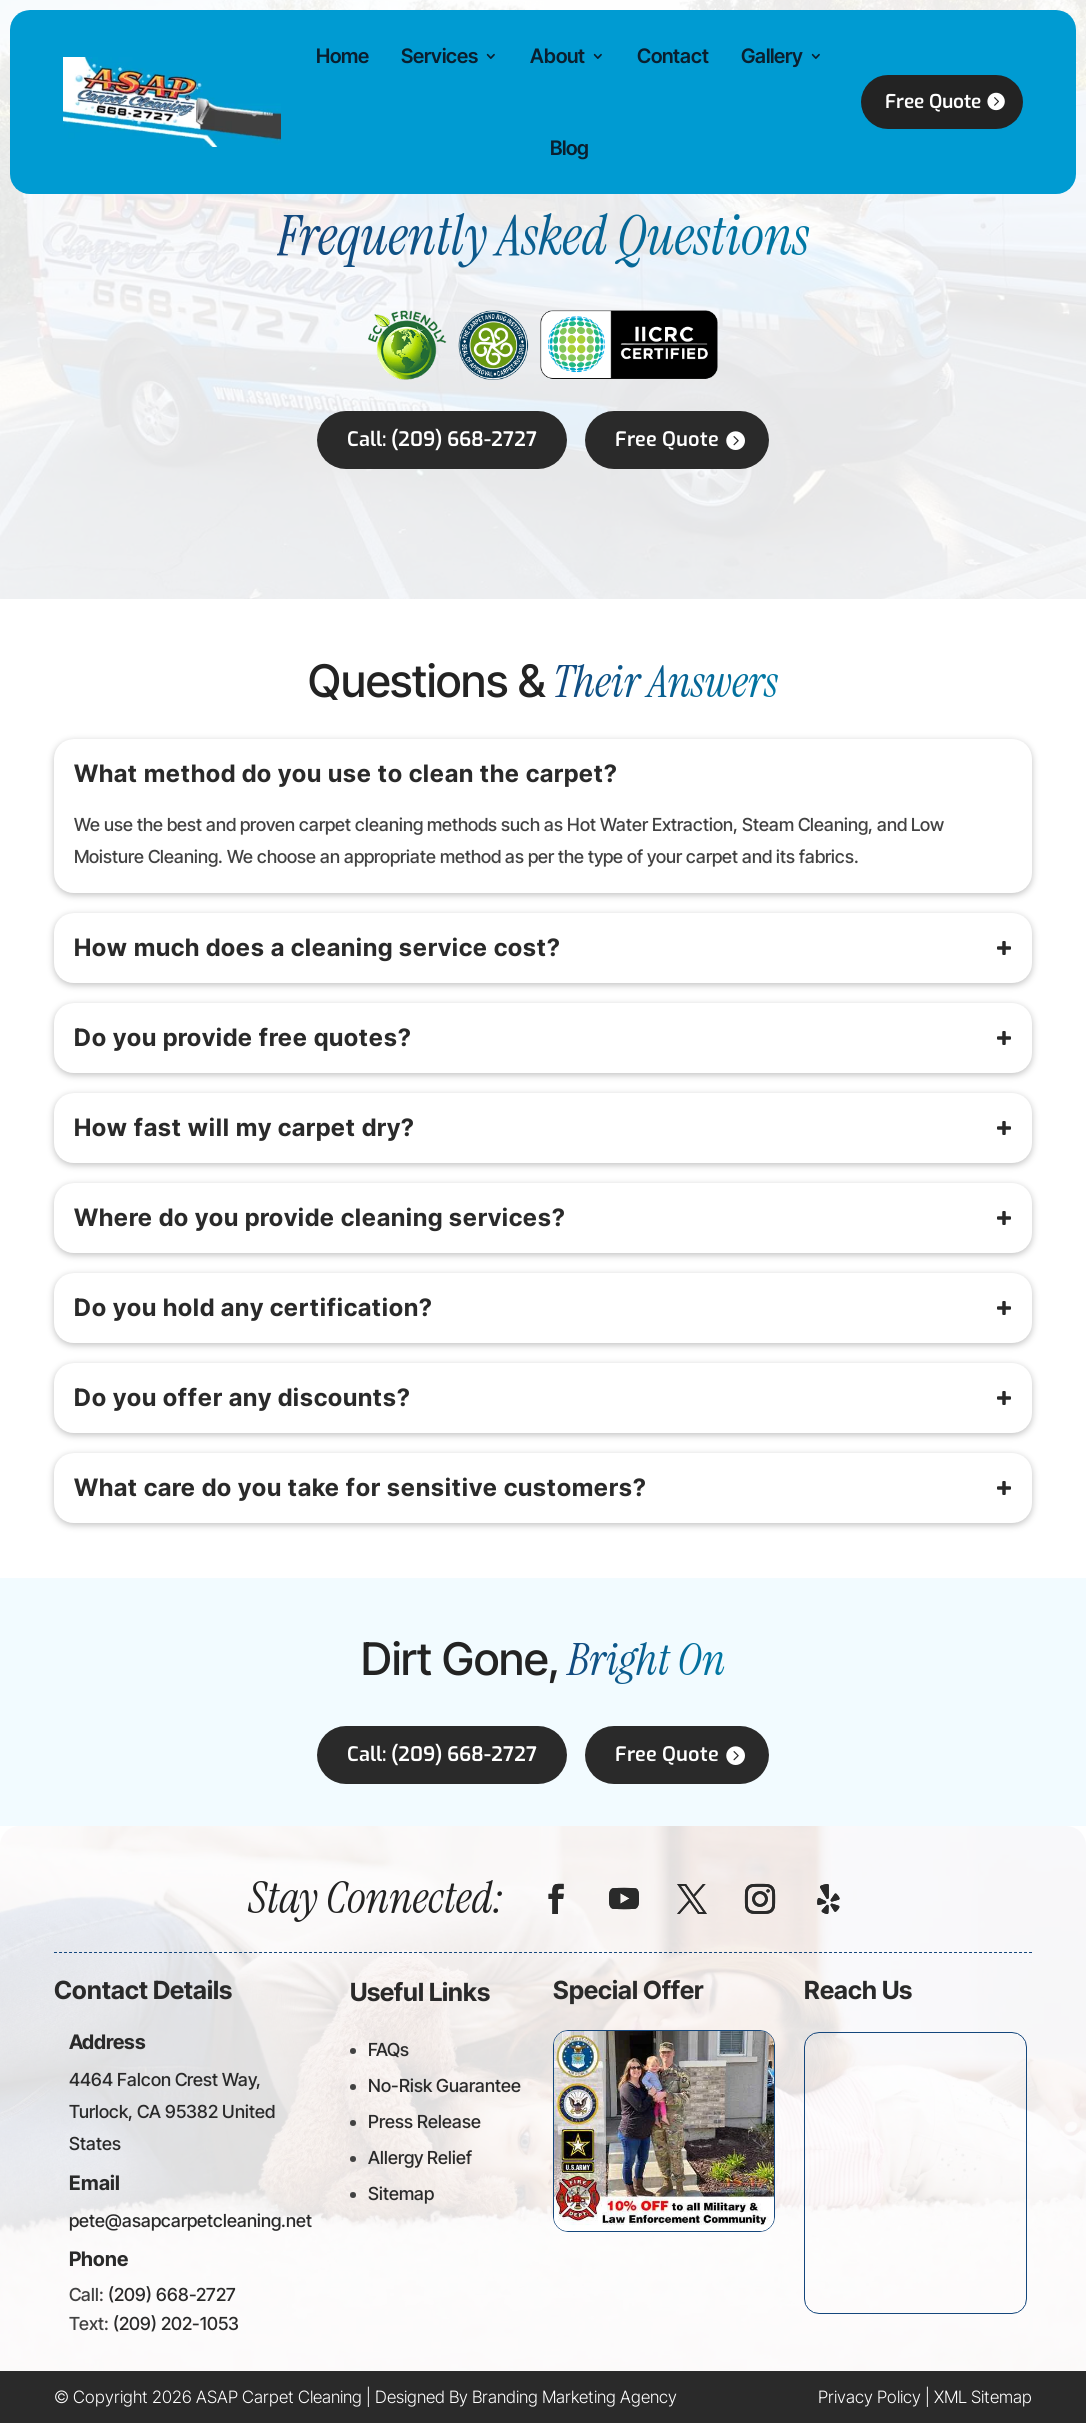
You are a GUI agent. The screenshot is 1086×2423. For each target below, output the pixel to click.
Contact (661, 56)
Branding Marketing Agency (574, 2397)
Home (339, 56)
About (548, 56)
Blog (560, 148)
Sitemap (401, 2193)
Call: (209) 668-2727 (442, 439)
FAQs (388, 2049)
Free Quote (916, 101)
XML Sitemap (983, 2397)
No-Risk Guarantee (444, 2085)
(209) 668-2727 (172, 2294)
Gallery (757, 56)
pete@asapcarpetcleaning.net (190, 2220)
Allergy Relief (420, 2157)
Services (433, 56)
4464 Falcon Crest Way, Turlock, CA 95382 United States (172, 2112)
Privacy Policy (869, 2397)
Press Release (424, 2121)
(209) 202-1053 (176, 2323)
